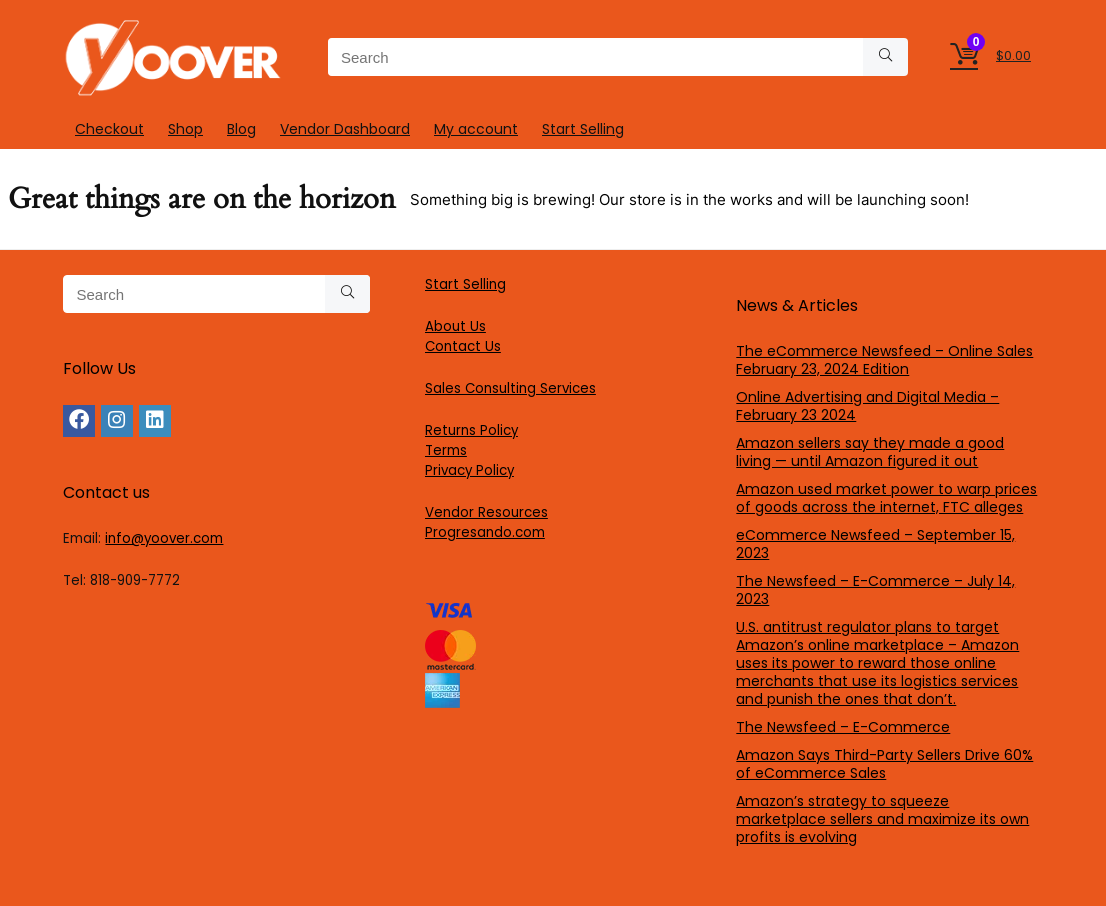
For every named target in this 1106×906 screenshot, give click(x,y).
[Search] (885, 57)
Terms (446, 450)
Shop (185, 129)
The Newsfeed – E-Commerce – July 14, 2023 (875, 590)
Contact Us (463, 346)
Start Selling (583, 129)
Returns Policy (471, 430)
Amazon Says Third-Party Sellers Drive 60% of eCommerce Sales (884, 764)
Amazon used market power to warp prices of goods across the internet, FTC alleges (886, 498)
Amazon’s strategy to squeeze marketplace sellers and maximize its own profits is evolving (882, 819)
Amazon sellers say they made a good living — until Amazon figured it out (870, 452)
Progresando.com (485, 532)
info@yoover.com (164, 538)
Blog (241, 129)
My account (476, 129)
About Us (455, 326)
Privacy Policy (469, 470)
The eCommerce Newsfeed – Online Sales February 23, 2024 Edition (884, 360)
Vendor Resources (486, 512)
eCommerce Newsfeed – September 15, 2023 (875, 544)
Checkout (109, 129)
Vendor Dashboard (345, 129)
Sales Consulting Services (510, 388)
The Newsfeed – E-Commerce (843, 727)
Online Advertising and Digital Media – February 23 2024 (867, 406)
